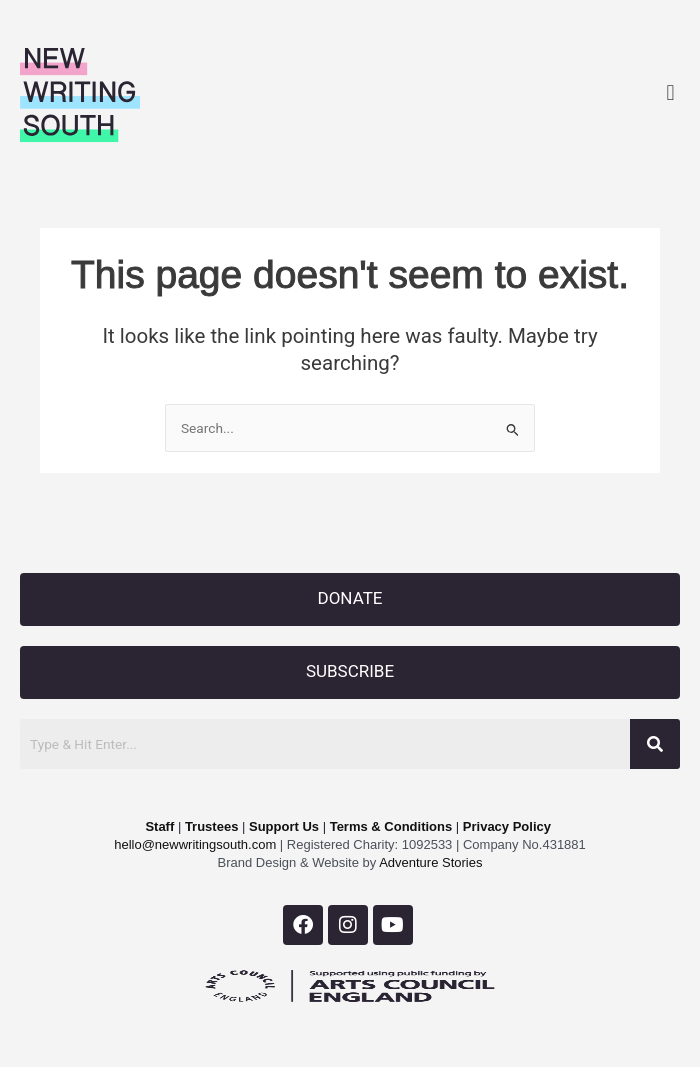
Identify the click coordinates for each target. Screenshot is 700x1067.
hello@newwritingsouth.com (195, 844)
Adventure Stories (429, 862)
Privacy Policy (507, 826)
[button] (670, 92)
